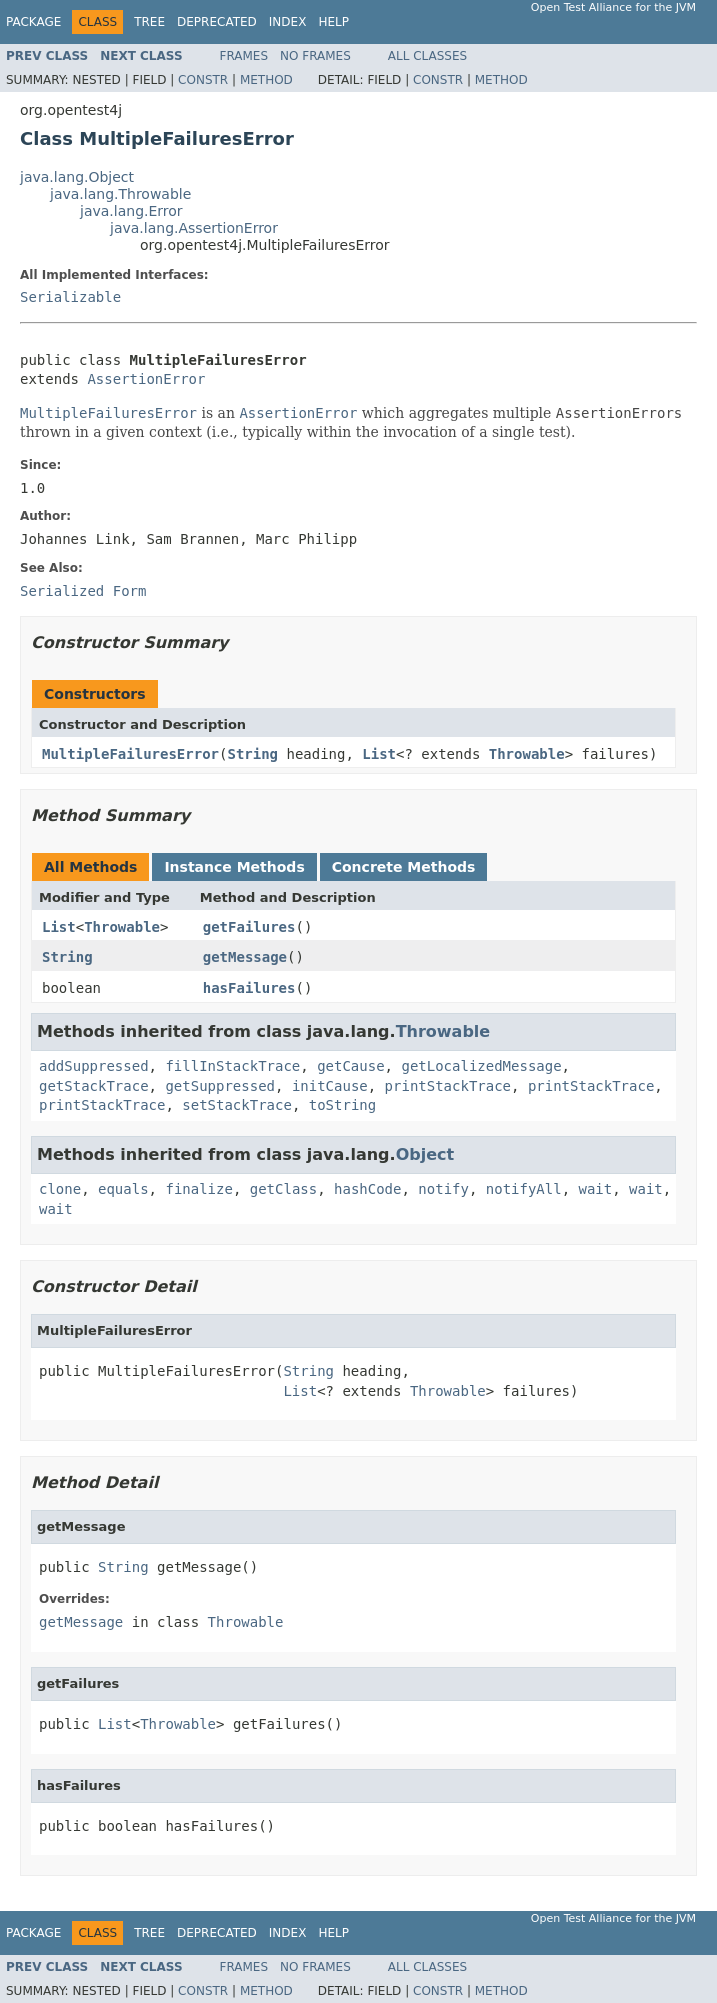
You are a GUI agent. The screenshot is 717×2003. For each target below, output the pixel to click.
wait (596, 1189)
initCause (330, 1086)
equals (123, 1189)
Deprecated (217, 22)
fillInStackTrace (232, 1066)
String (252, 754)
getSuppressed (220, 1086)
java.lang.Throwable (120, 194)
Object (425, 1154)
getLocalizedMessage (481, 1066)
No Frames (315, 56)
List (379, 754)
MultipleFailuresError (130, 754)
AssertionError (146, 379)
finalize (198, 1189)
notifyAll (524, 1189)
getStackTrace (94, 1086)
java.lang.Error (131, 211)
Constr (203, 80)
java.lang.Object (77, 177)
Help (333, 22)
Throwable (527, 754)
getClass (283, 1189)
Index (288, 22)
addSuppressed (94, 1066)
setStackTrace (237, 1105)
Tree (149, 22)
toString (342, 1105)
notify (443, 1189)
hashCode (367, 1189)
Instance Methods (234, 867)
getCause (350, 1066)
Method (266, 80)
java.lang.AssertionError (194, 228)
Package (33, 22)
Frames (244, 56)
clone (60, 1189)
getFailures (249, 927)
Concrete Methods (404, 867)
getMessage (245, 957)
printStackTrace (448, 1086)
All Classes (427, 56)
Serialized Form (83, 591)
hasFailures (249, 988)
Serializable (70, 297)
